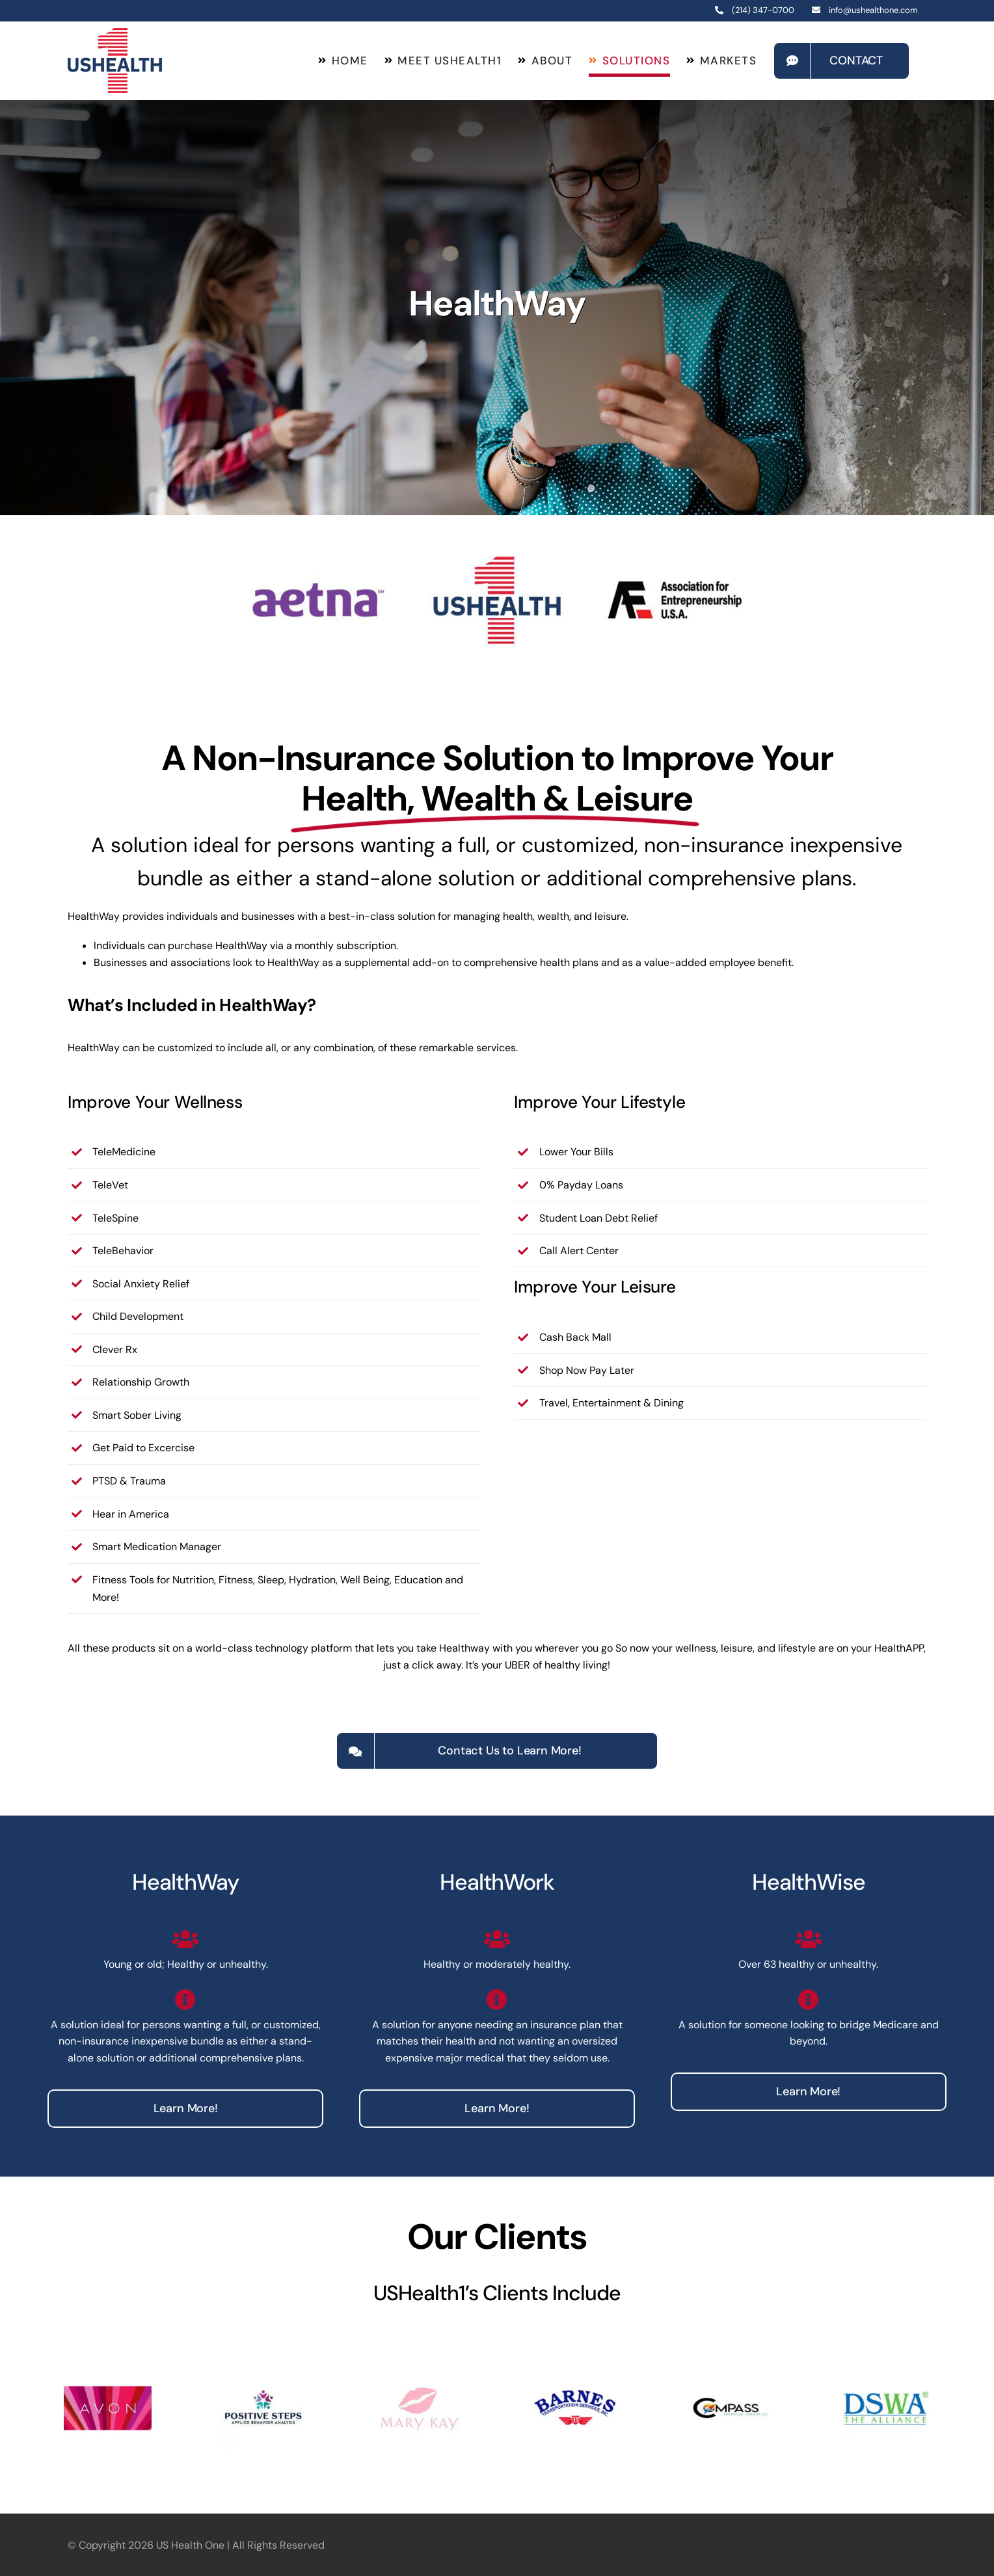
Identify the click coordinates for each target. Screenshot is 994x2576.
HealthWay (185, 1882)
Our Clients (497, 2237)
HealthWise (808, 1882)
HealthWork (497, 1882)
